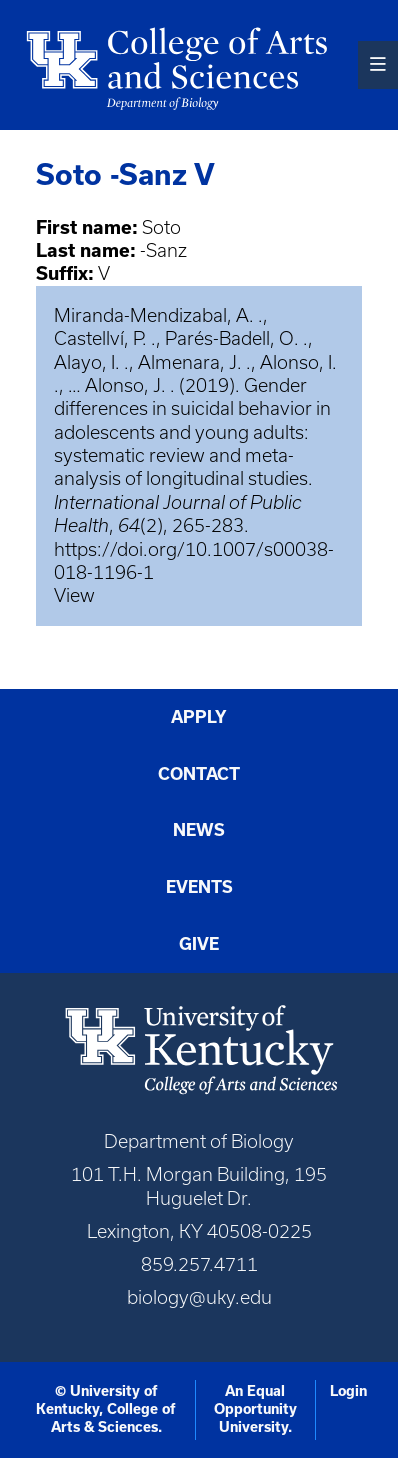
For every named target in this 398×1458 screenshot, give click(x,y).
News (199, 830)
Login (348, 1391)
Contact (199, 774)
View (74, 595)
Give (199, 944)
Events (199, 887)
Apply (199, 717)
